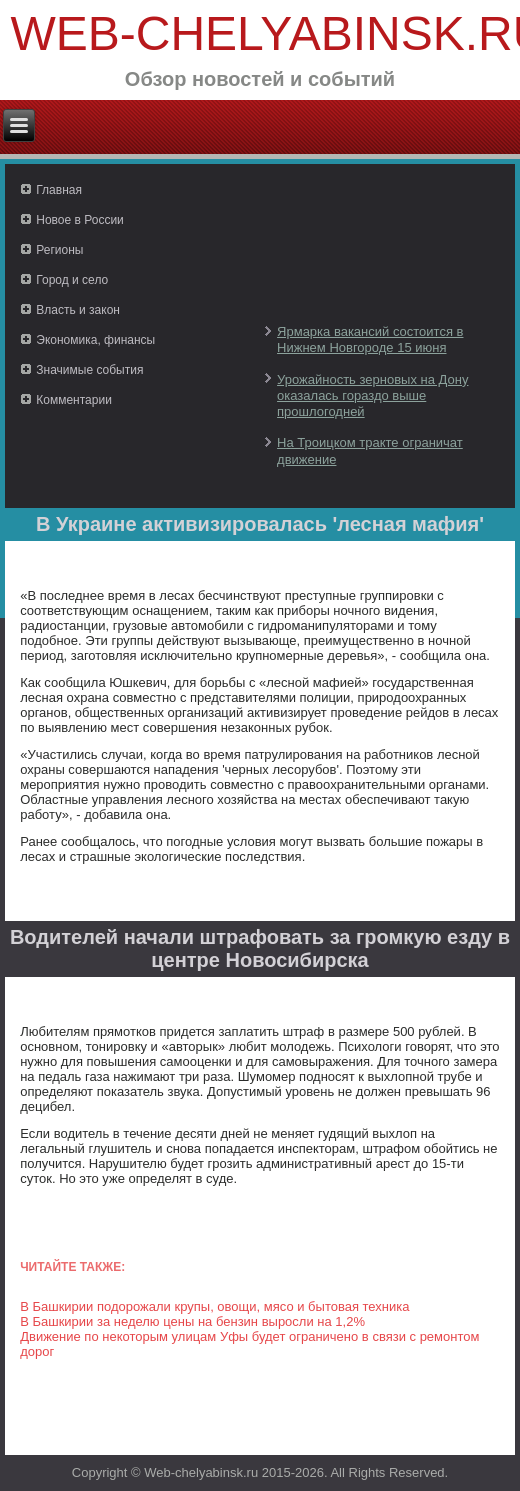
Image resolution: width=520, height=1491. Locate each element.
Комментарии (74, 400)
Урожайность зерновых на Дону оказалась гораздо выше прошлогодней (372, 396)
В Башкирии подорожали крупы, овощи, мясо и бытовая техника (214, 1306)
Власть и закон (78, 310)
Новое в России (80, 220)
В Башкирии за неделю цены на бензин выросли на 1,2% (192, 1321)
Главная (59, 190)
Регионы (59, 250)
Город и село (72, 280)
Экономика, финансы (95, 340)
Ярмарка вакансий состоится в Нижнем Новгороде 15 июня (370, 339)
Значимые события (89, 370)
